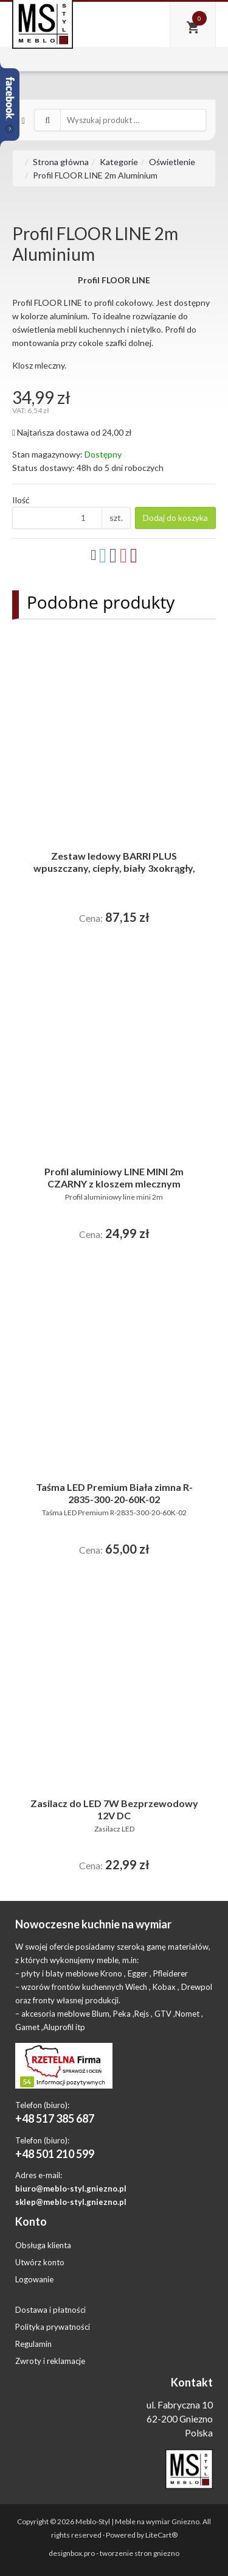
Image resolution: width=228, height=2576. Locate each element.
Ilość (21, 500)
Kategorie (119, 162)
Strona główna (61, 162)
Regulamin (33, 2344)
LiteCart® (161, 2534)
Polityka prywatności (52, 2327)
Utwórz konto (39, 2262)
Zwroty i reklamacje (50, 2361)
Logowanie (34, 2279)
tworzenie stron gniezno (139, 2553)
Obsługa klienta (43, 2245)
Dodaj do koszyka (175, 517)
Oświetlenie (172, 162)
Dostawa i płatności (50, 2310)
